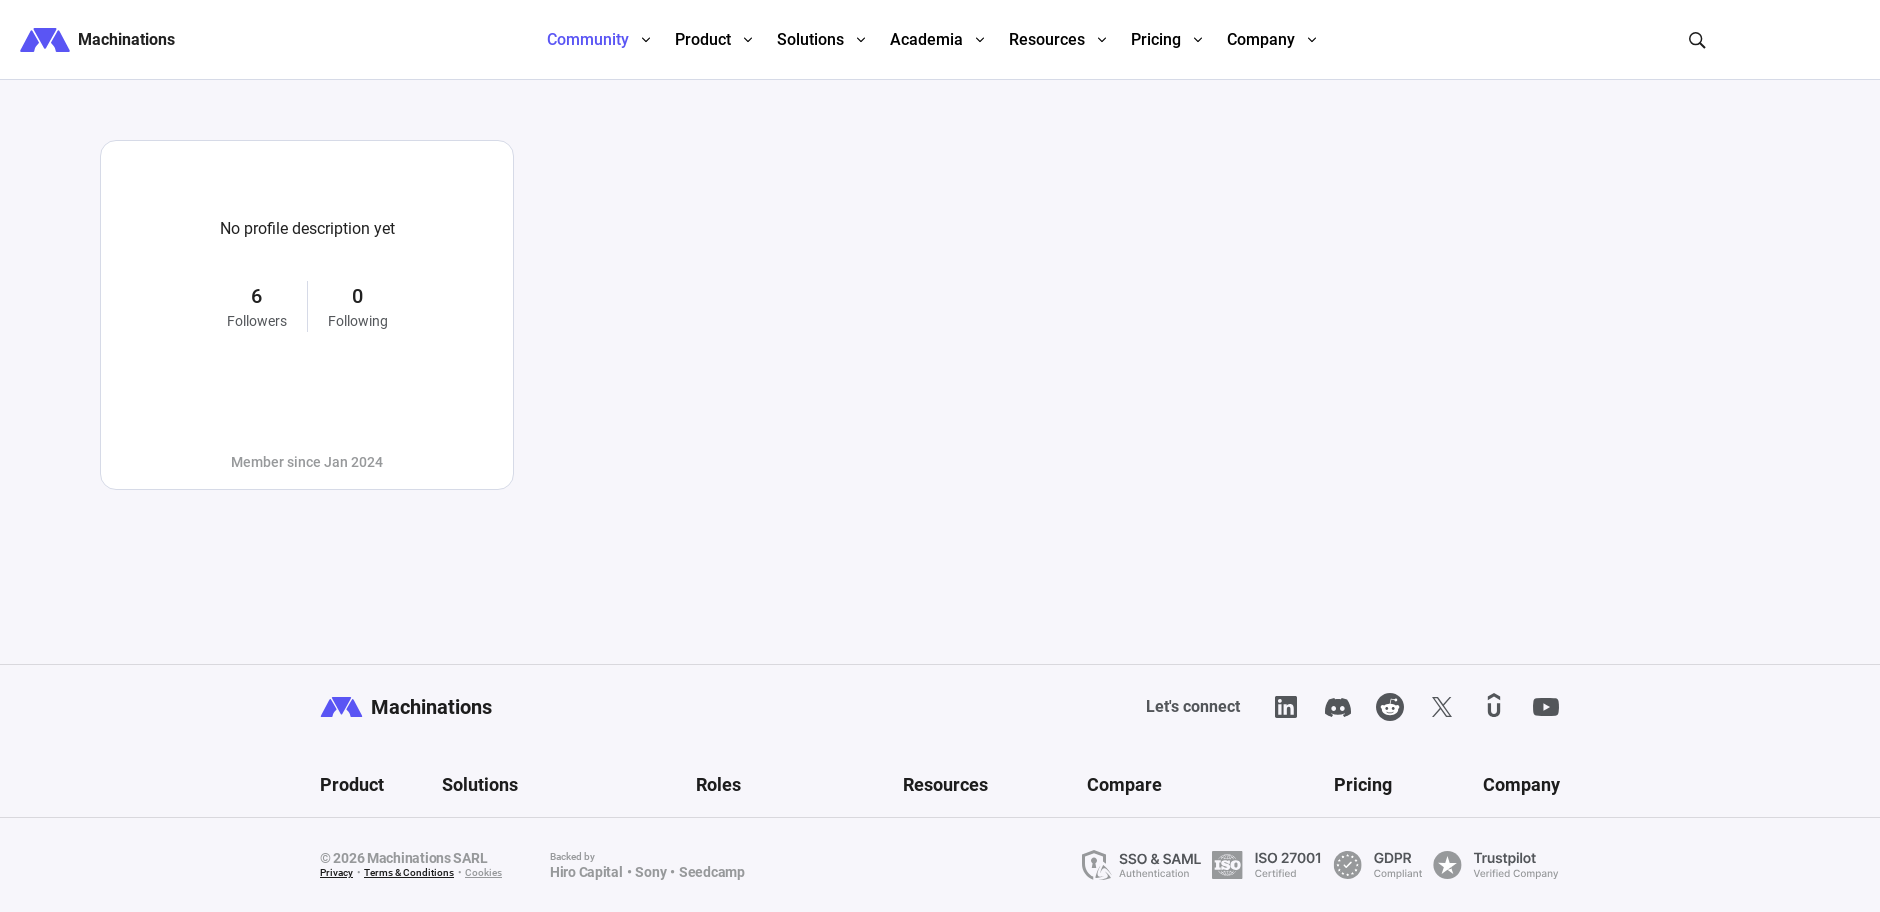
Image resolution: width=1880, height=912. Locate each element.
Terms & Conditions (409, 872)
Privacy (336, 872)
